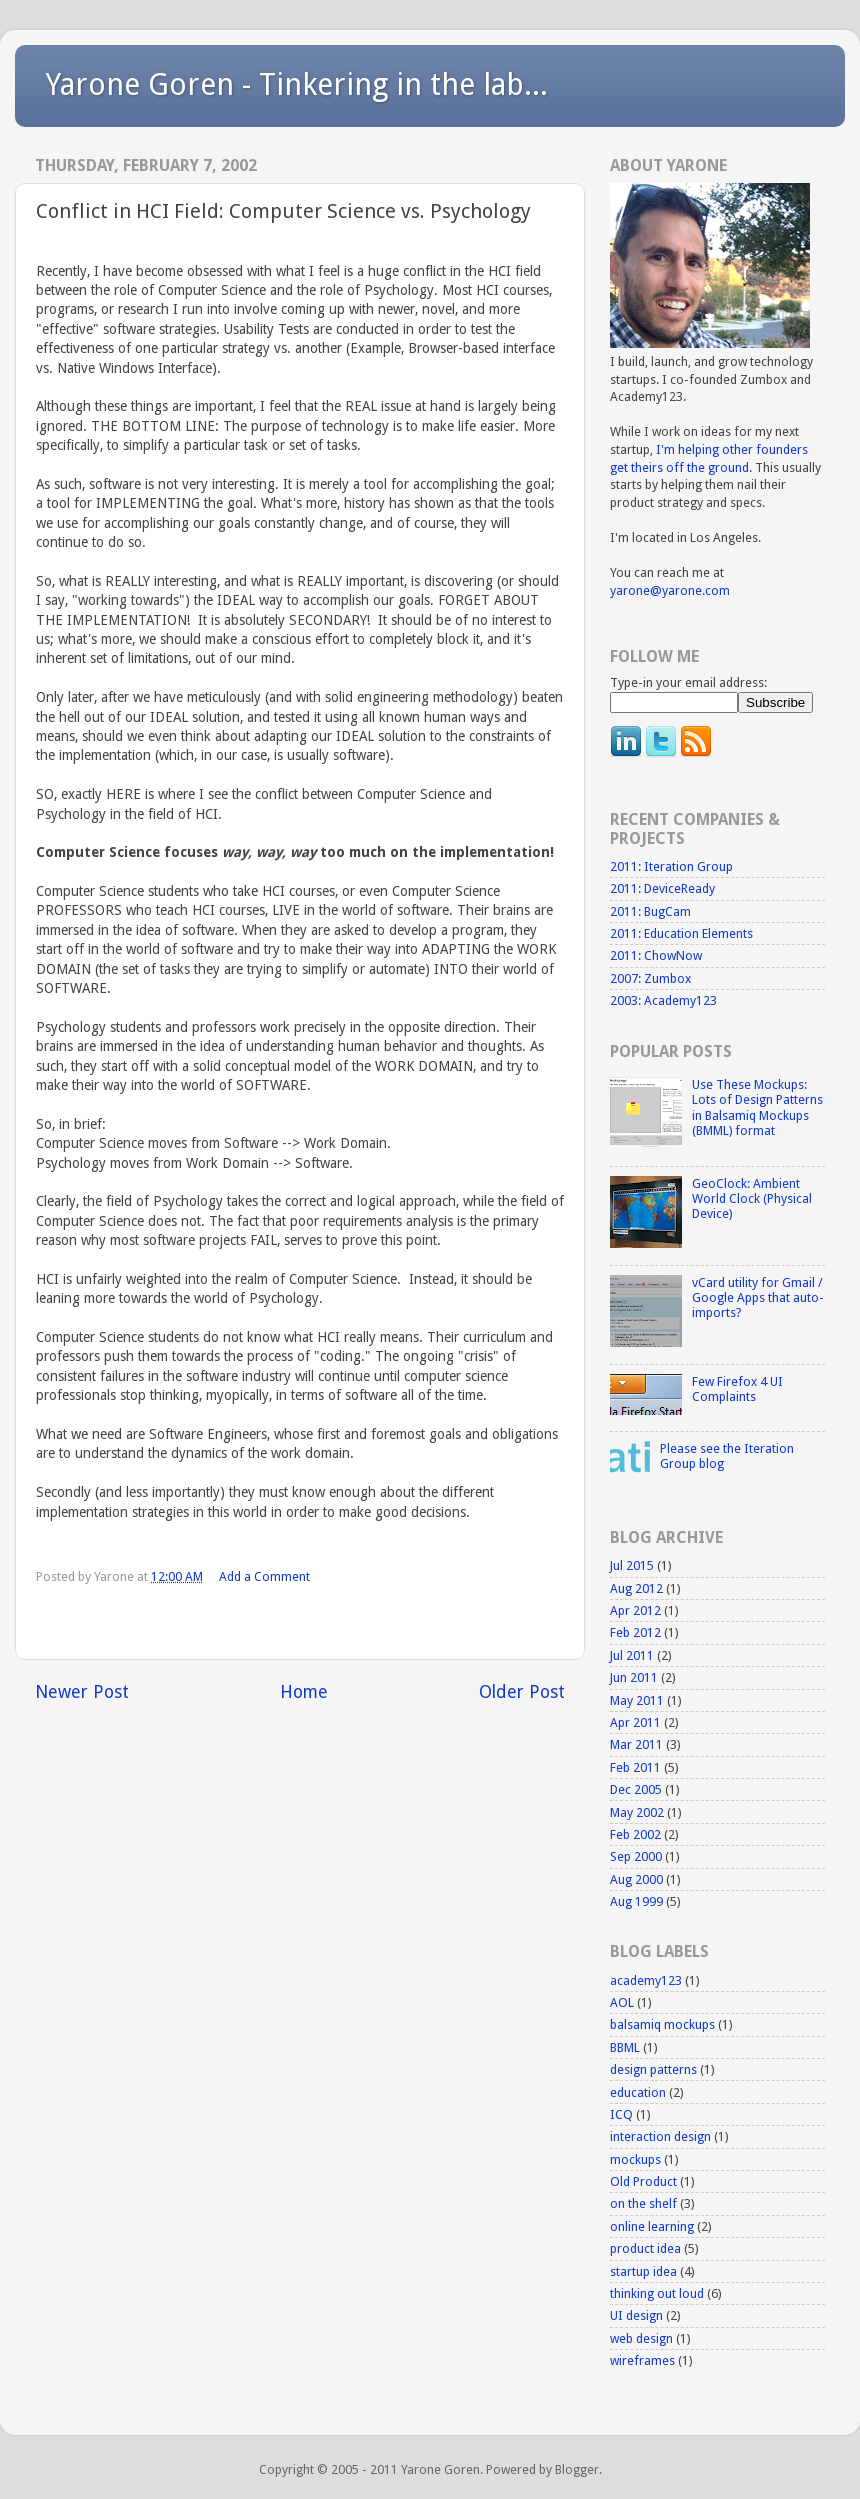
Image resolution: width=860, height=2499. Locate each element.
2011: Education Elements (681, 933)
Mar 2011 (636, 1744)
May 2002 (637, 1812)
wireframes (642, 2360)
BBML (625, 2047)
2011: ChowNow (656, 955)
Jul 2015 (632, 1565)
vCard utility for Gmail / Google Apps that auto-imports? (758, 1297)
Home (304, 1692)
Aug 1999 (636, 1901)
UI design (636, 2315)
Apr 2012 (635, 1610)
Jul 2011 (632, 1655)
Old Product (643, 2181)
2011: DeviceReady (662, 888)
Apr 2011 (635, 1722)
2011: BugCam (650, 911)
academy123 (646, 1980)
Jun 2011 (634, 1677)
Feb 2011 (635, 1767)
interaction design (660, 2136)
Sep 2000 (636, 1856)
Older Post (522, 1692)
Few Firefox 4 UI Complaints (737, 1389)
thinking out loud (657, 2293)
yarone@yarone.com (670, 590)
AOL (622, 2002)
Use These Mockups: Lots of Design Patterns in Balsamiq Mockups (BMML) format (757, 1107)
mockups (635, 2159)
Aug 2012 (636, 1588)
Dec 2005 (636, 1789)
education (638, 2092)
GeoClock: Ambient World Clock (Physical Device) (752, 1198)
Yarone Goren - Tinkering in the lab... (296, 84)
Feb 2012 (635, 1632)
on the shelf (643, 2203)
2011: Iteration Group (671, 866)
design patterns (653, 2069)
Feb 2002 (635, 1834)
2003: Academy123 (663, 1000)
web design (641, 2338)
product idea (645, 2248)
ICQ (621, 2114)
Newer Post (82, 1692)
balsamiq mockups (662, 2024)
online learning (652, 2226)
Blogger (577, 2469)
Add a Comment (264, 1576)
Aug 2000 (636, 1879)
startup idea (643, 2271)
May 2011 (637, 1700)
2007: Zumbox (650, 978)
